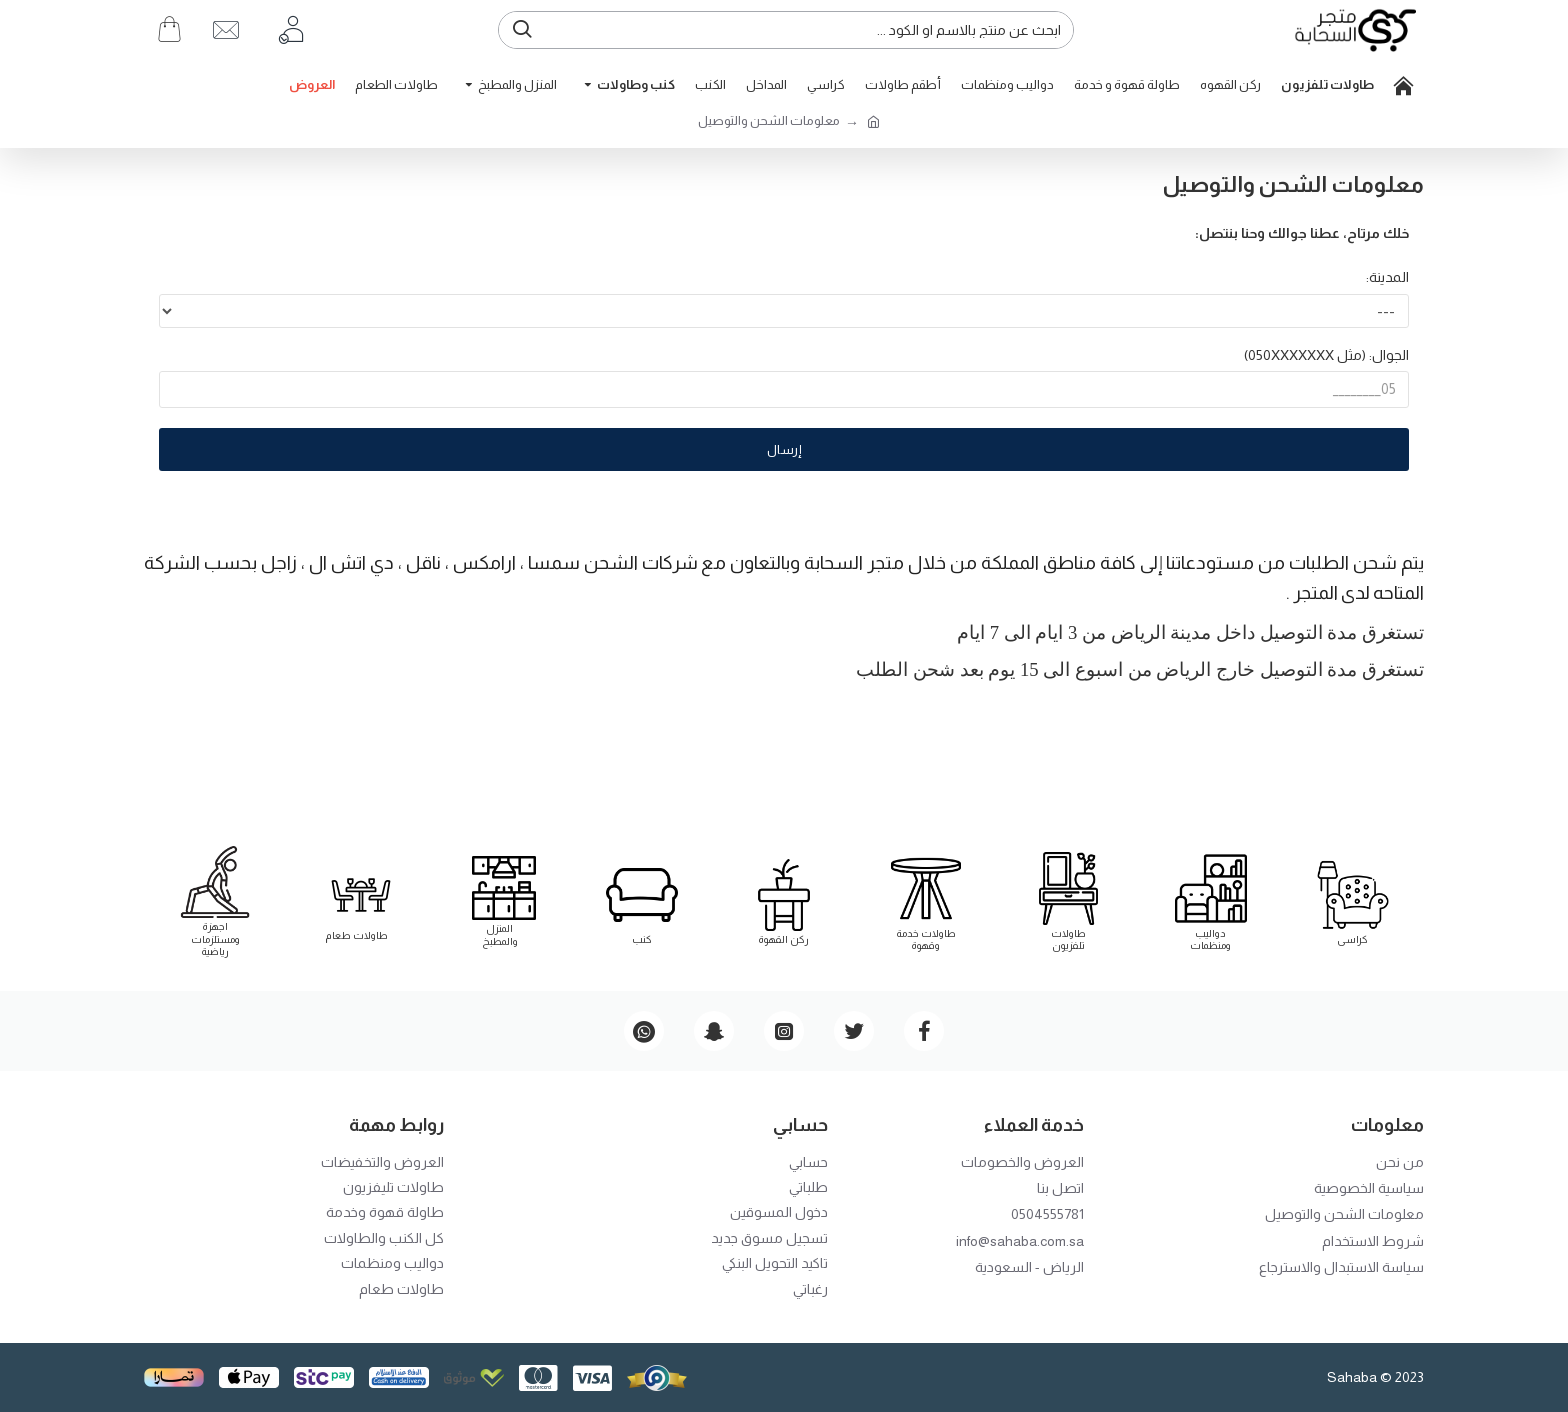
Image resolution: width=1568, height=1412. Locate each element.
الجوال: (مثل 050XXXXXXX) (1326, 356)
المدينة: (1387, 277)
